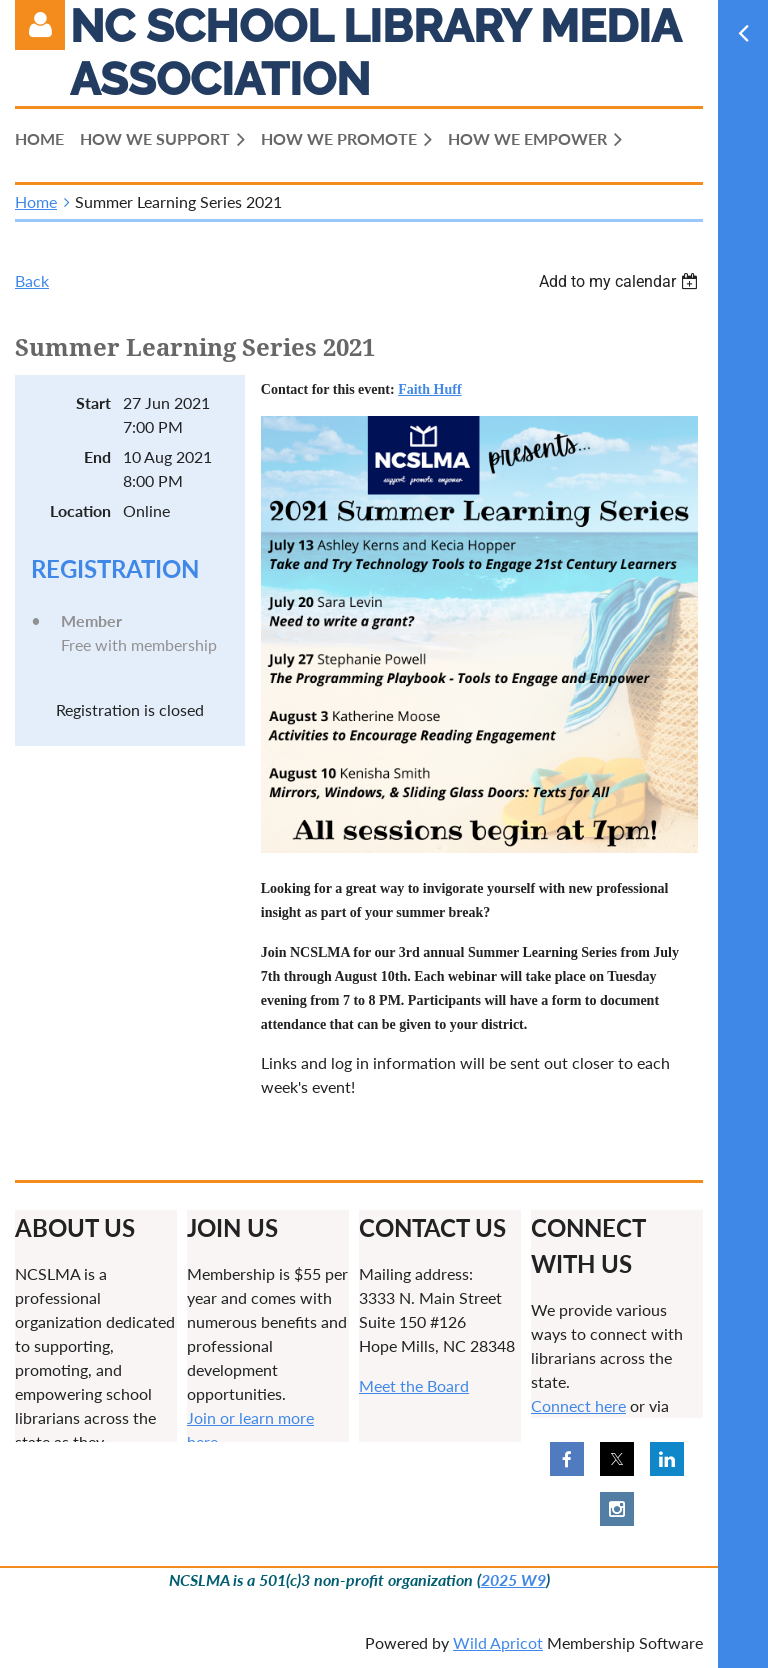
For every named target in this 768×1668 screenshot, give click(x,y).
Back (32, 280)
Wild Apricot (498, 1642)
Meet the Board (414, 1385)
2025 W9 (513, 1579)
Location (80, 510)
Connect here (578, 1405)
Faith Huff (429, 389)
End (97, 456)
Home (36, 201)
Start (93, 402)
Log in (40, 25)
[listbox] (621, 281)
